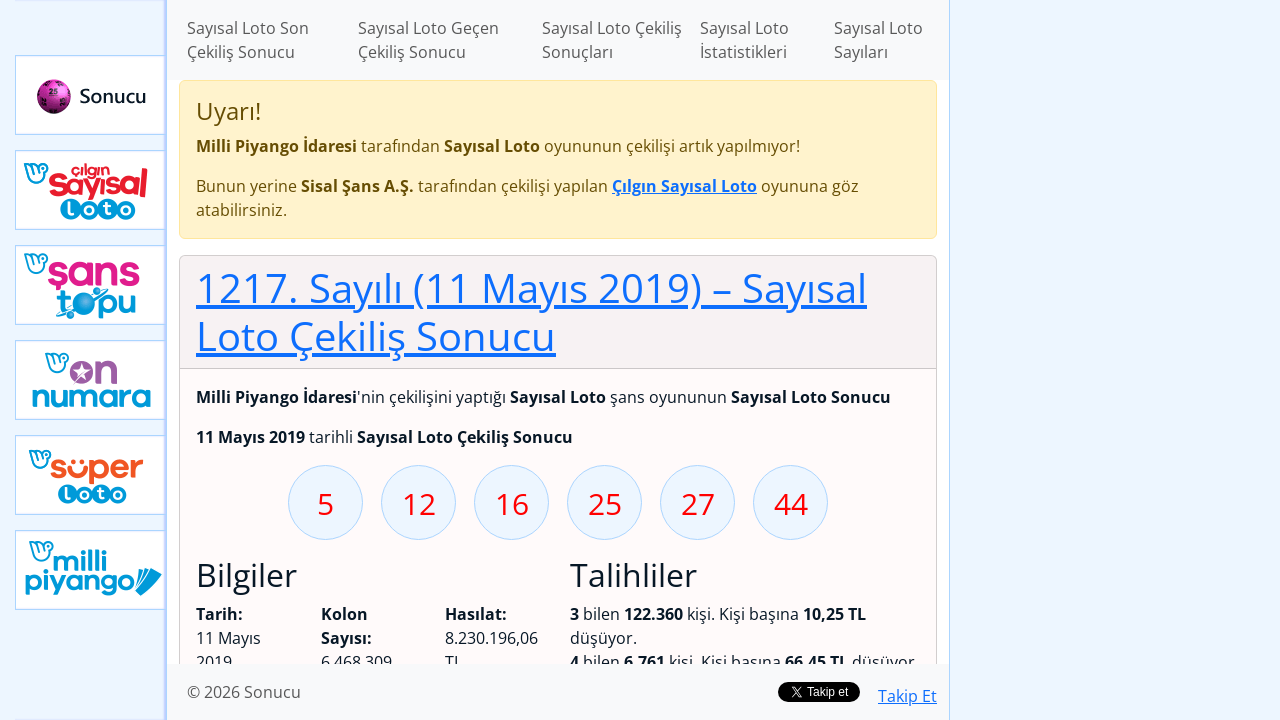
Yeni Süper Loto (91, 475)
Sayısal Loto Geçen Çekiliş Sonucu (428, 40)
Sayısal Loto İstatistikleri (744, 40)
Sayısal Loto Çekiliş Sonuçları (612, 40)
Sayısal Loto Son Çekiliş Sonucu (248, 40)
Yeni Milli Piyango (91, 570)
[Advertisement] (1115, 316)
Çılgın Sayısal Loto (91, 190)
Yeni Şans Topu (91, 285)
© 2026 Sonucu (244, 692)
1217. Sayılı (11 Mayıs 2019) (531, 311)
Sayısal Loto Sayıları (878, 40)
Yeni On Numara (91, 380)
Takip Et (907, 696)
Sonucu (91, 95)
